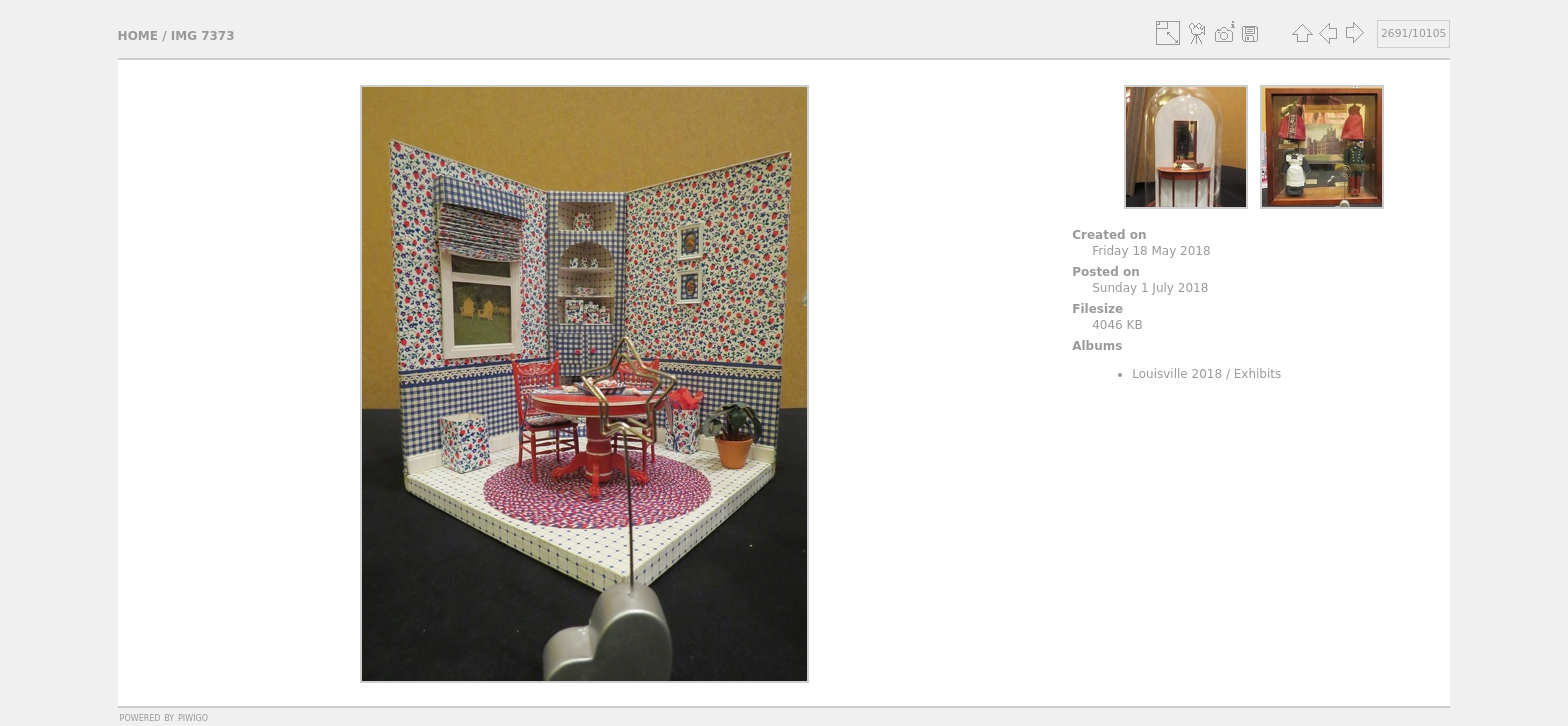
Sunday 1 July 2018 (1150, 288)
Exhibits (1258, 374)
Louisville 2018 (1177, 374)
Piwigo (193, 717)
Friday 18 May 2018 (1151, 251)
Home (138, 36)
